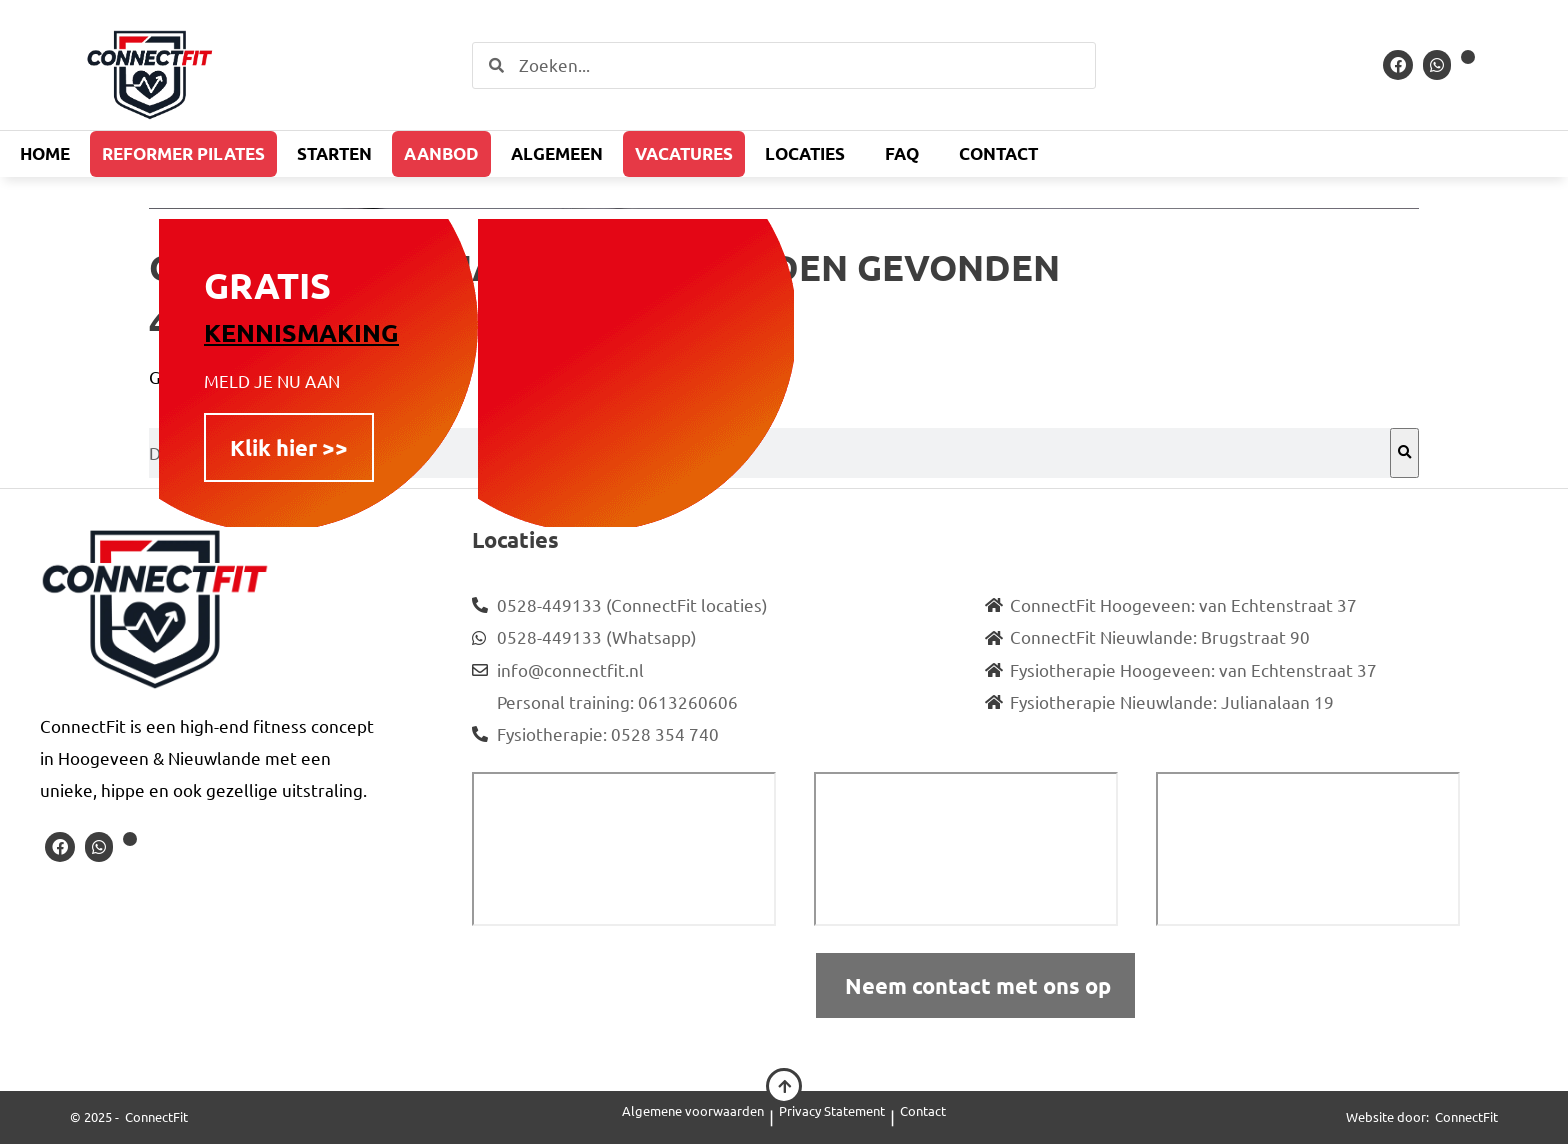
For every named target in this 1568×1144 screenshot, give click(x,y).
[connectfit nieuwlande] (966, 849)
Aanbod (441, 153)
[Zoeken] (1404, 453)
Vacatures (684, 153)
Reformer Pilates (183, 153)
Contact (998, 153)
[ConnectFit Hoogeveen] (624, 849)
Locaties (805, 153)
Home (45, 153)
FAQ (902, 153)
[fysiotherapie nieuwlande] (1308, 849)
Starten (334, 153)
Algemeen (557, 153)
